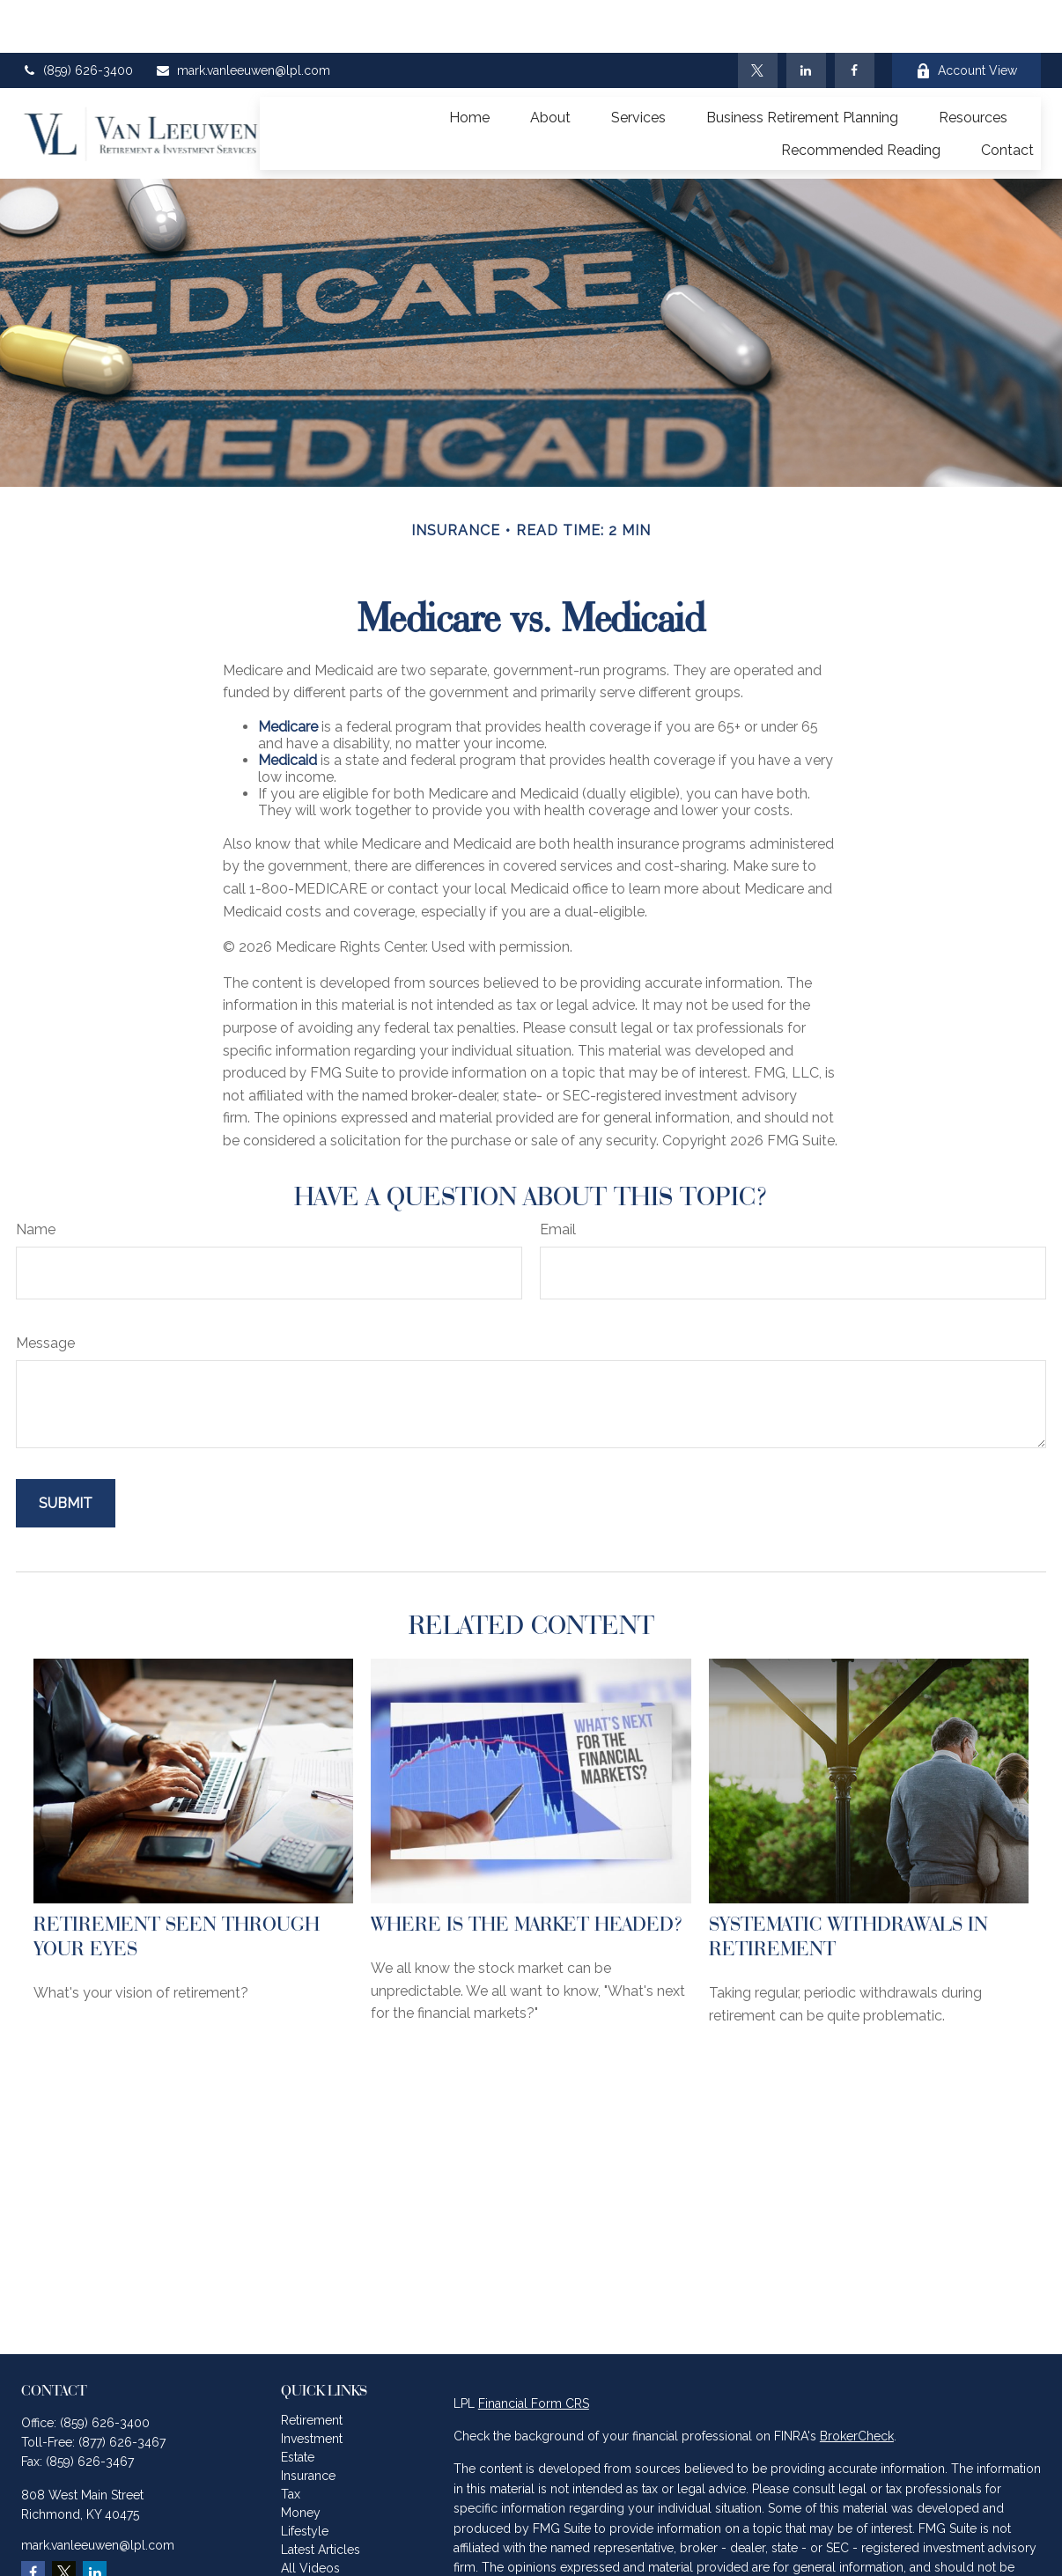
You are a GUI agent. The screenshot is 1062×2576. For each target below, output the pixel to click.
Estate (297, 2404)
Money (301, 2460)
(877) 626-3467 (122, 2389)
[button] (469, 64)
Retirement (312, 2367)
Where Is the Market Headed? (527, 1870)
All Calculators (322, 2534)
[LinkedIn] (806, 17)
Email (558, 1176)
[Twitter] (758, 17)
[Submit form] (65, 1450)
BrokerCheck (857, 2383)
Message (45, 1290)
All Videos (310, 2515)
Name (35, 1176)
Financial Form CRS (533, 2351)
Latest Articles (320, 2497)
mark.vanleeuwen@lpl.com (242, 18)
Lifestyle (304, 2478)
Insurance (308, 2423)
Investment (312, 2386)
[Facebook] (854, 17)
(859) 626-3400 (77, 18)
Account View (966, 18)
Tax (290, 2441)
